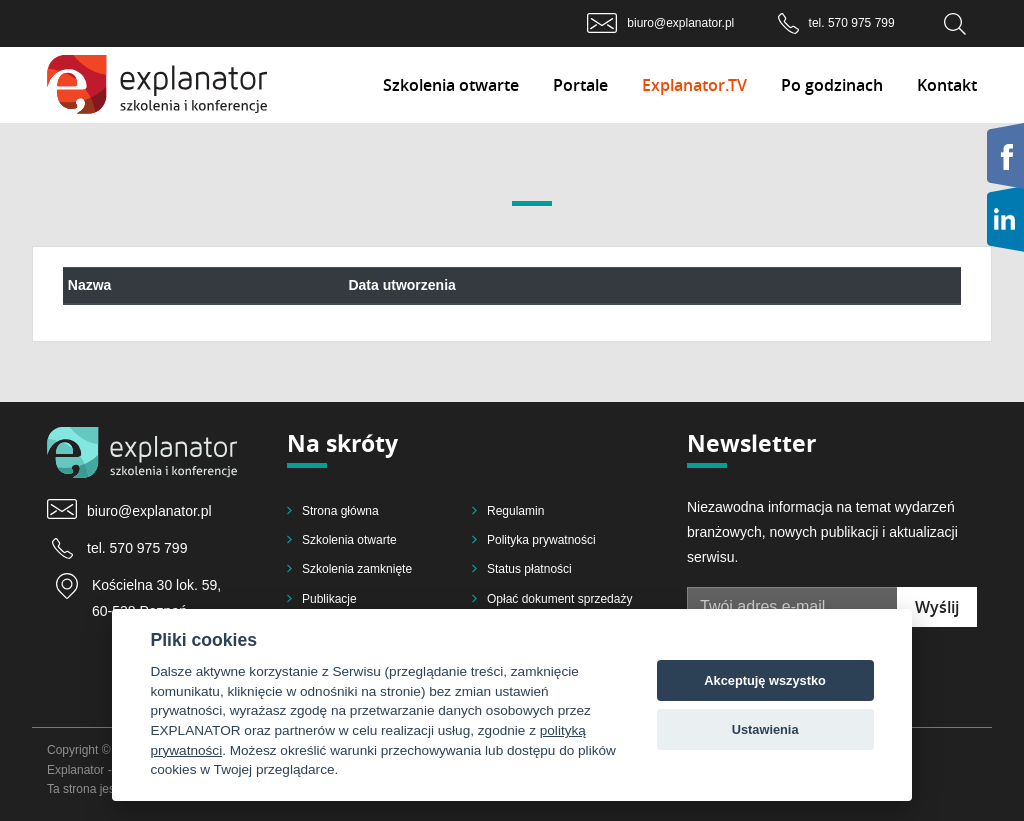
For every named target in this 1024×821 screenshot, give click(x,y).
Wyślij (937, 607)
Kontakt (947, 85)
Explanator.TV (694, 85)
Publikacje (329, 599)
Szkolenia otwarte (451, 85)
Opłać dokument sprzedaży (559, 599)
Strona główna (340, 511)
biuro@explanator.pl (680, 23)
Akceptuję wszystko (765, 680)
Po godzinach (832, 85)
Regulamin (515, 511)
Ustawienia (765, 729)
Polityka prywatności (541, 540)
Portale (580, 85)
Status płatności (529, 569)
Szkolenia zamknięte (357, 569)
